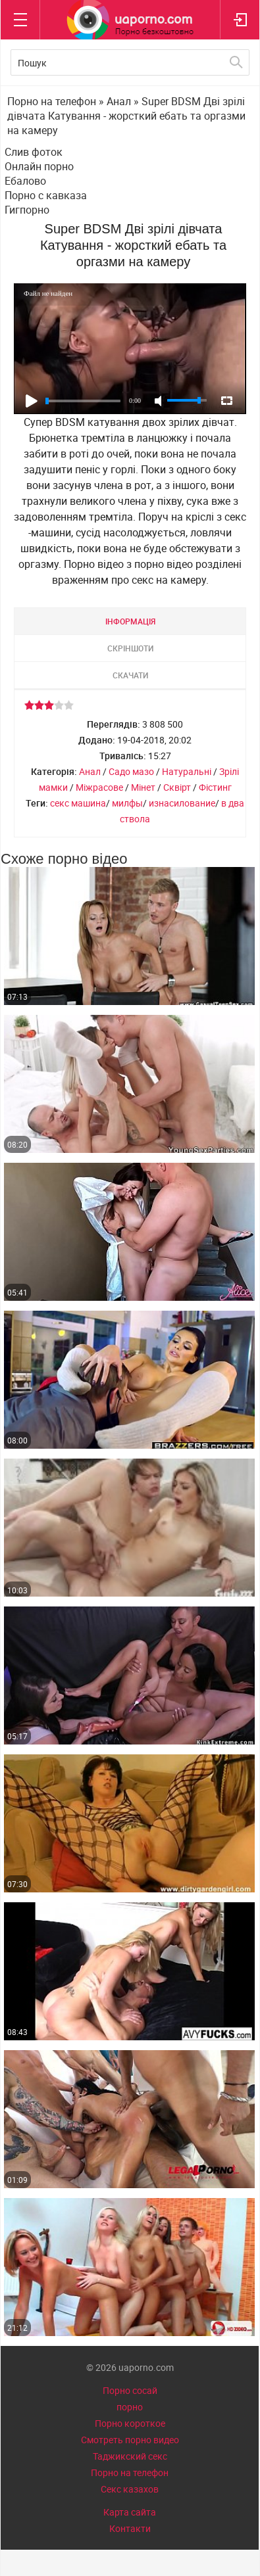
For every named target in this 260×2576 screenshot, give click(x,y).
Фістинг (215, 787)
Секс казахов (130, 2489)
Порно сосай (130, 2390)
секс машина (78, 803)
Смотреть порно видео (130, 2439)
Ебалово (25, 181)
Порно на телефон (130, 2472)
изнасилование (182, 803)
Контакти (130, 2528)
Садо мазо (131, 771)
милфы (127, 803)
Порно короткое (130, 2423)
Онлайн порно (39, 166)
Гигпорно (27, 209)
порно (130, 2406)
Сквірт (177, 787)
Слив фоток (34, 152)
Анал (90, 771)
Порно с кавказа (46, 195)
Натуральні (186, 771)
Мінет (143, 787)
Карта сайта (129, 2512)
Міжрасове (99, 787)
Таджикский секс (130, 2456)
